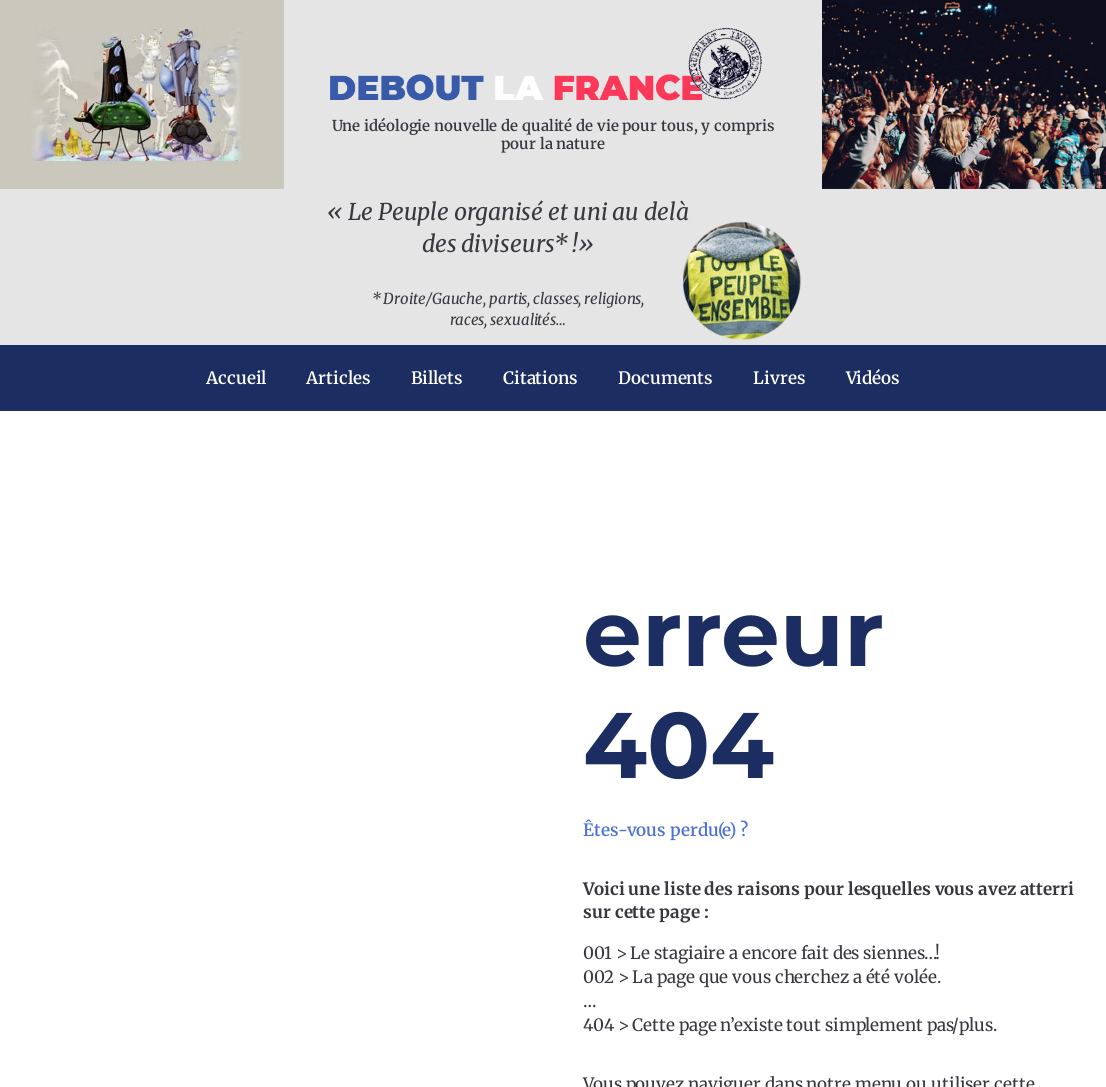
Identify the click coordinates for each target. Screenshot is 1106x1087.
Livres (779, 378)
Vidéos (873, 378)
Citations (540, 378)
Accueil (236, 378)
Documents (665, 378)
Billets (437, 378)
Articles (338, 378)
